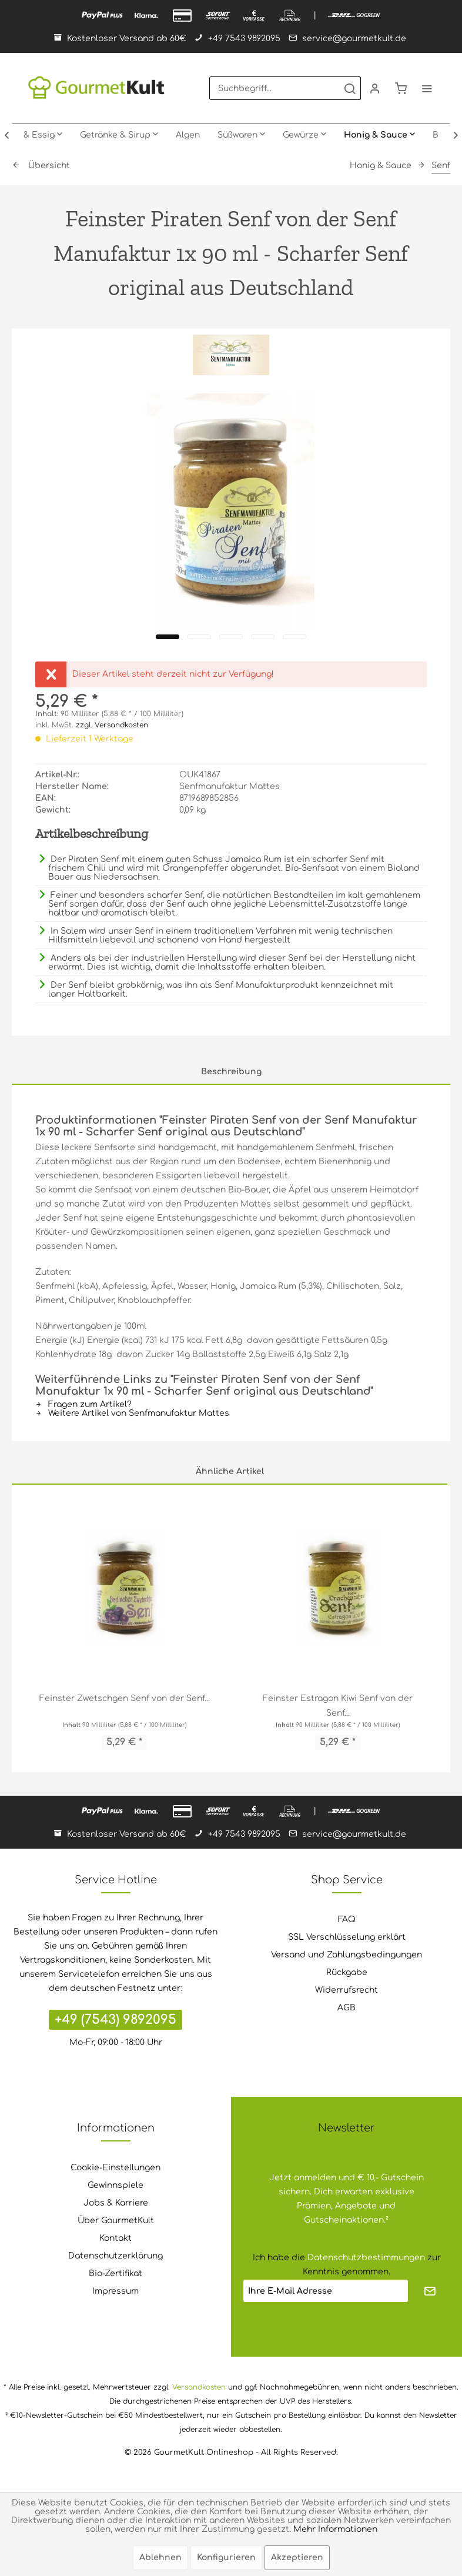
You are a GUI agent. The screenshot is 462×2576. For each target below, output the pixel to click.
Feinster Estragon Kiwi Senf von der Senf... (338, 1706)
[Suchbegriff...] (285, 88)
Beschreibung (231, 1071)
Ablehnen (160, 2557)
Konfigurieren (226, 2557)
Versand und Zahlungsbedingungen (346, 1954)
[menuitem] (285, 88)
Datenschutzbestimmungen (366, 2257)
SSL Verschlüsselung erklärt (347, 1937)
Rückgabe (346, 1972)
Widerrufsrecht (346, 1990)
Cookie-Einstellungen (115, 2167)
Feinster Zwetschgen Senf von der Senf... (124, 1698)
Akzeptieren (297, 2557)
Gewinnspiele (115, 2185)
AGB (346, 2007)
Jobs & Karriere (115, 2203)
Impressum (115, 2291)
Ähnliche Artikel (230, 1471)
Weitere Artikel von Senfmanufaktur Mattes (132, 1413)
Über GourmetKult (116, 2220)
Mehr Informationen (335, 2529)
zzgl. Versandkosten (112, 725)
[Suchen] (350, 88)
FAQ (347, 1919)
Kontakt (115, 2238)
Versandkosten (199, 2387)
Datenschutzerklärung (115, 2255)
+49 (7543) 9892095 (115, 2020)
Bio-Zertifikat (115, 2273)
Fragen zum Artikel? (83, 1404)
